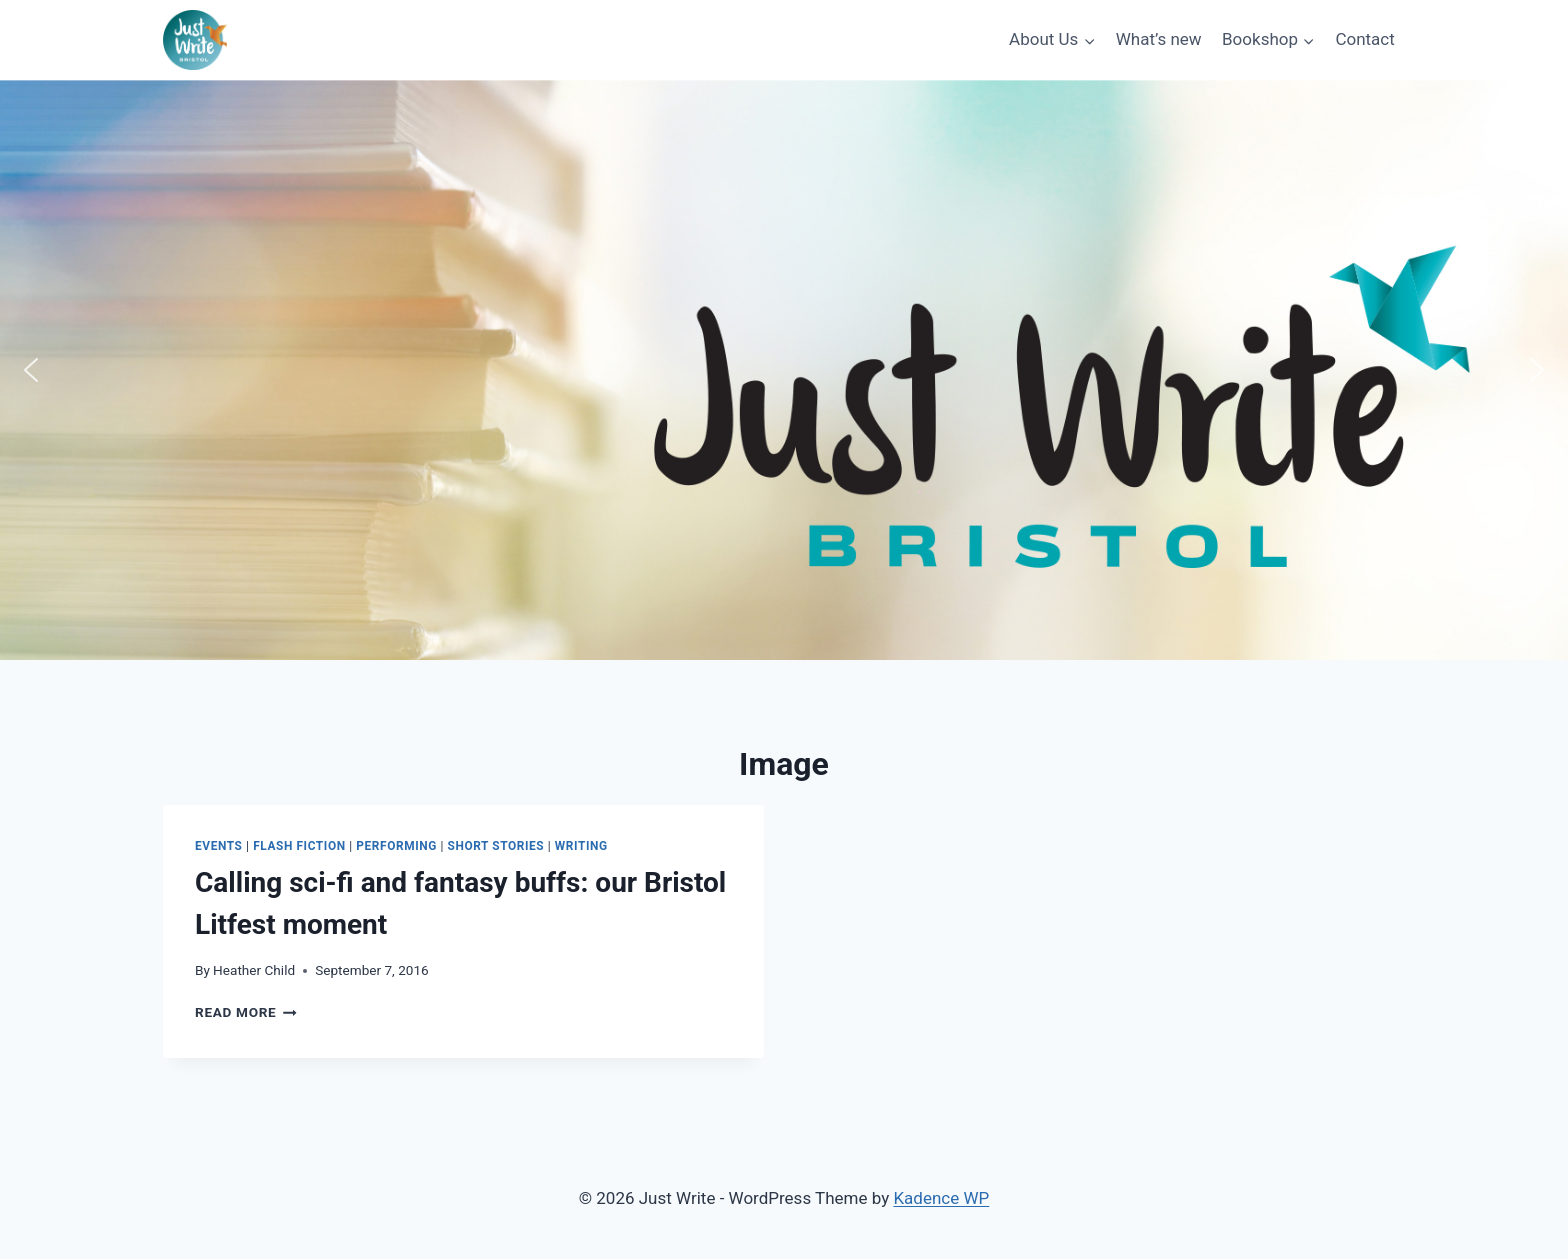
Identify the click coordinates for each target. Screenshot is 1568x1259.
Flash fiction (299, 846)
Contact (1364, 39)
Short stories (496, 846)
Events (219, 846)
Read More (246, 1012)
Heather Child (254, 970)
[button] (31, 370)
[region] (784, 370)
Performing (396, 846)
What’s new (1159, 39)
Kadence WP (941, 1198)
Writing (581, 846)
